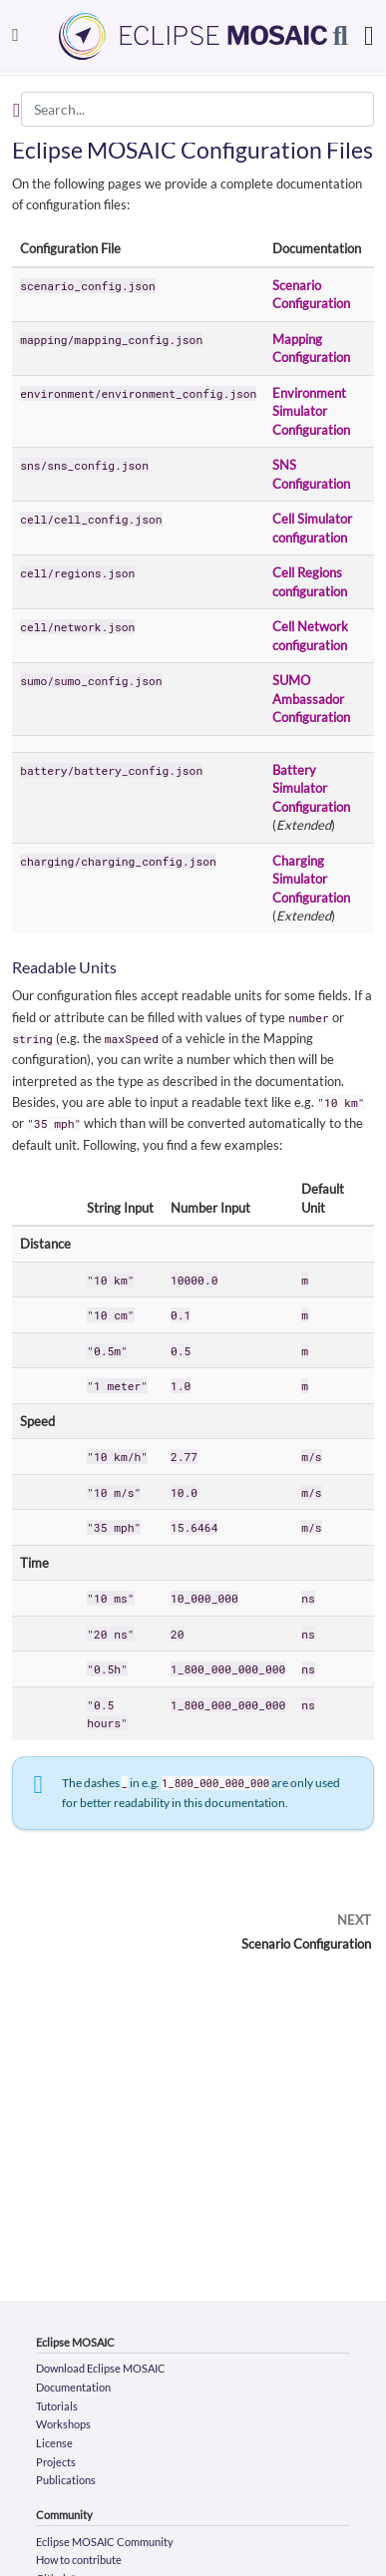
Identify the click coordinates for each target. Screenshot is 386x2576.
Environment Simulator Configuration (311, 411)
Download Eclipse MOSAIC (101, 2368)
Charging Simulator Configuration (311, 879)
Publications (66, 2479)
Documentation (73, 2387)
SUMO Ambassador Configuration (311, 698)
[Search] (340, 35)
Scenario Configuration (306, 1944)
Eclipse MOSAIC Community (105, 2541)
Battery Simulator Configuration (311, 788)
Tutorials (57, 2405)
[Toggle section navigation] (16, 110)
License (54, 2442)
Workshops (63, 2423)
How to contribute (79, 2559)
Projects (56, 2461)
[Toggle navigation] (15, 34)
